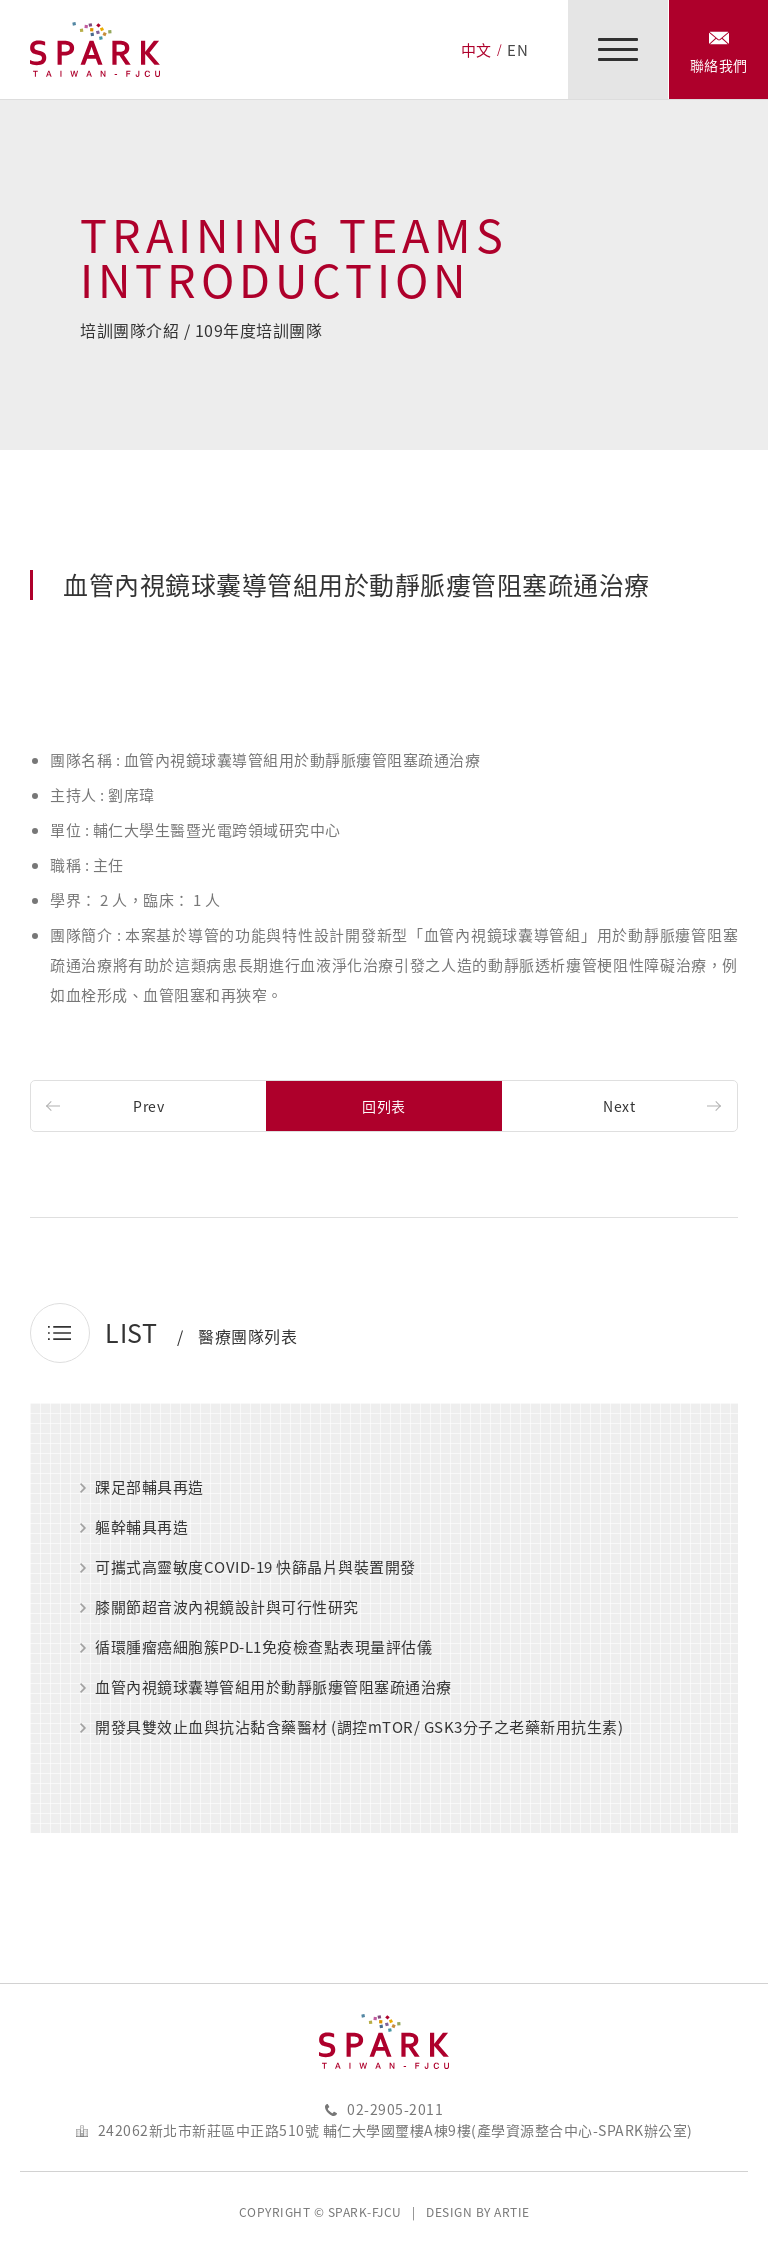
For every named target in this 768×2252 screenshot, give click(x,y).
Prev (148, 1106)
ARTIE (512, 2212)
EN (517, 50)
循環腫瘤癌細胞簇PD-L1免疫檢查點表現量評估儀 (263, 1648)
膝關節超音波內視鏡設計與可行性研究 (227, 1608)
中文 (476, 50)
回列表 (384, 1106)
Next (619, 1106)
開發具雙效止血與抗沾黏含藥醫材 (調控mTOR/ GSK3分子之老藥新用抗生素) (359, 1728)
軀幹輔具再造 (141, 1528)
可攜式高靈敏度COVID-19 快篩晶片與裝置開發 (255, 1568)
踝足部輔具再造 (149, 1488)
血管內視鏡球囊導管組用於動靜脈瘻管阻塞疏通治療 (273, 1688)
